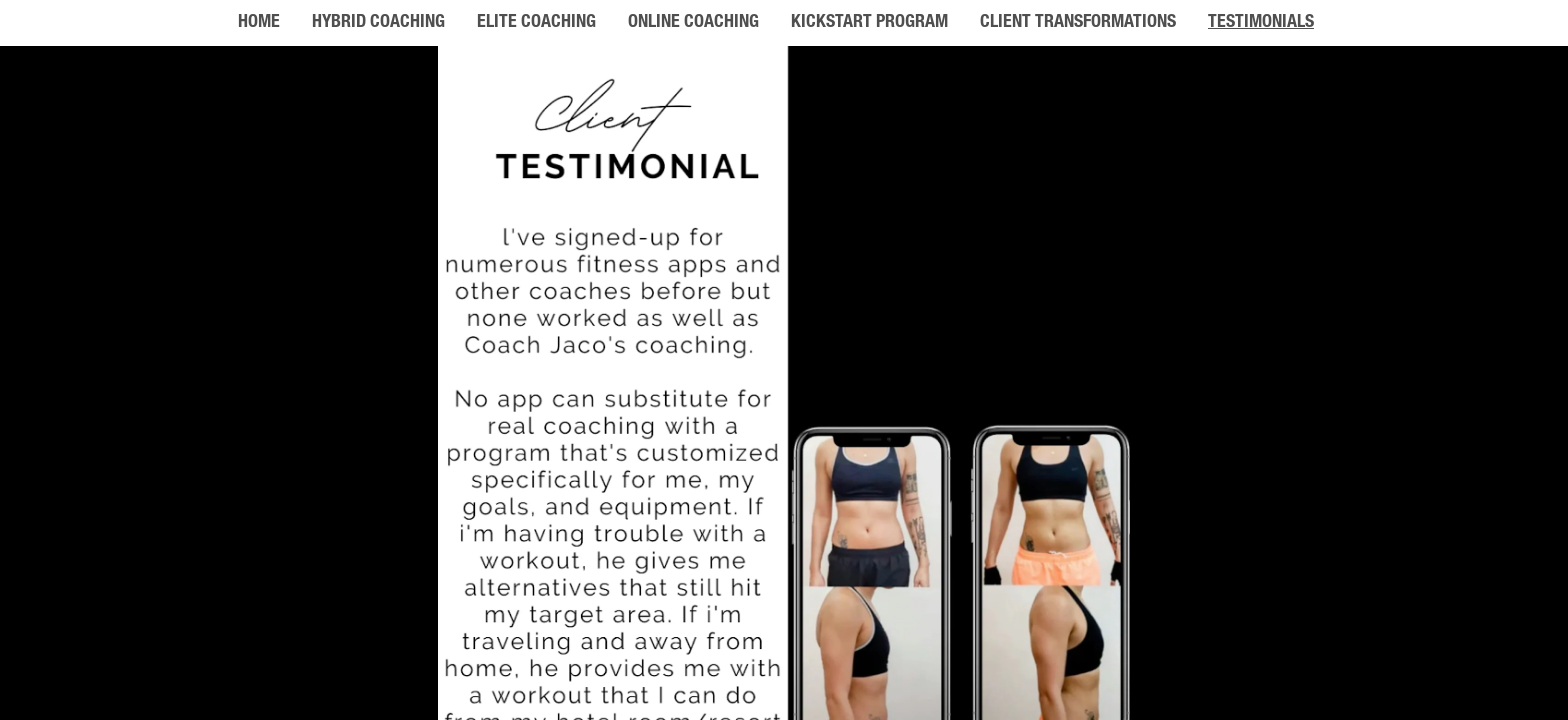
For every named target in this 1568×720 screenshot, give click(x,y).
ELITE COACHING (536, 23)
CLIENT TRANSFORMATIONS (1078, 23)
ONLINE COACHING (693, 23)
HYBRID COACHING (378, 23)
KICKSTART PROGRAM (869, 23)
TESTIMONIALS (1261, 23)
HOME (259, 23)
